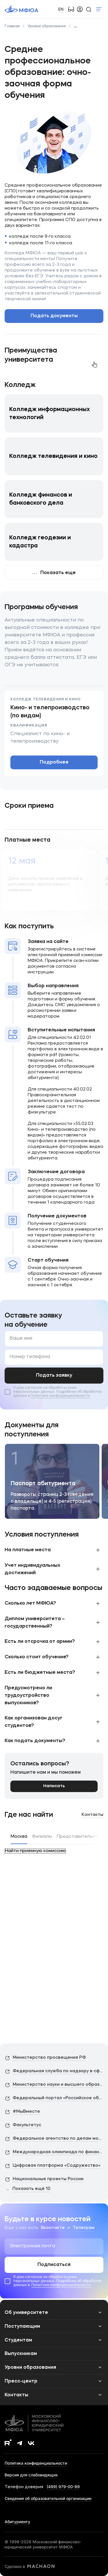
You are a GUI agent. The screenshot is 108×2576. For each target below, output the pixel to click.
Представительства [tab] (80, 1837)
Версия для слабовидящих (31, 2474)
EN (60, 9)
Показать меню (99, 9)
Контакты (92, 1815)
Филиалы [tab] (42, 1837)
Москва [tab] (19, 1837)
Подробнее (54, 762)
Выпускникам (21, 2354)
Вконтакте (53, 2228)
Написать (54, 1786)
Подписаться (54, 2265)
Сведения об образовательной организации (48, 2498)
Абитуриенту (17, 2521)
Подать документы (54, 316)
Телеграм (83, 2228)
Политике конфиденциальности (60, 1396)
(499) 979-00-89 (63, 2486)
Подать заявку (54, 1375)
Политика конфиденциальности (36, 2463)
